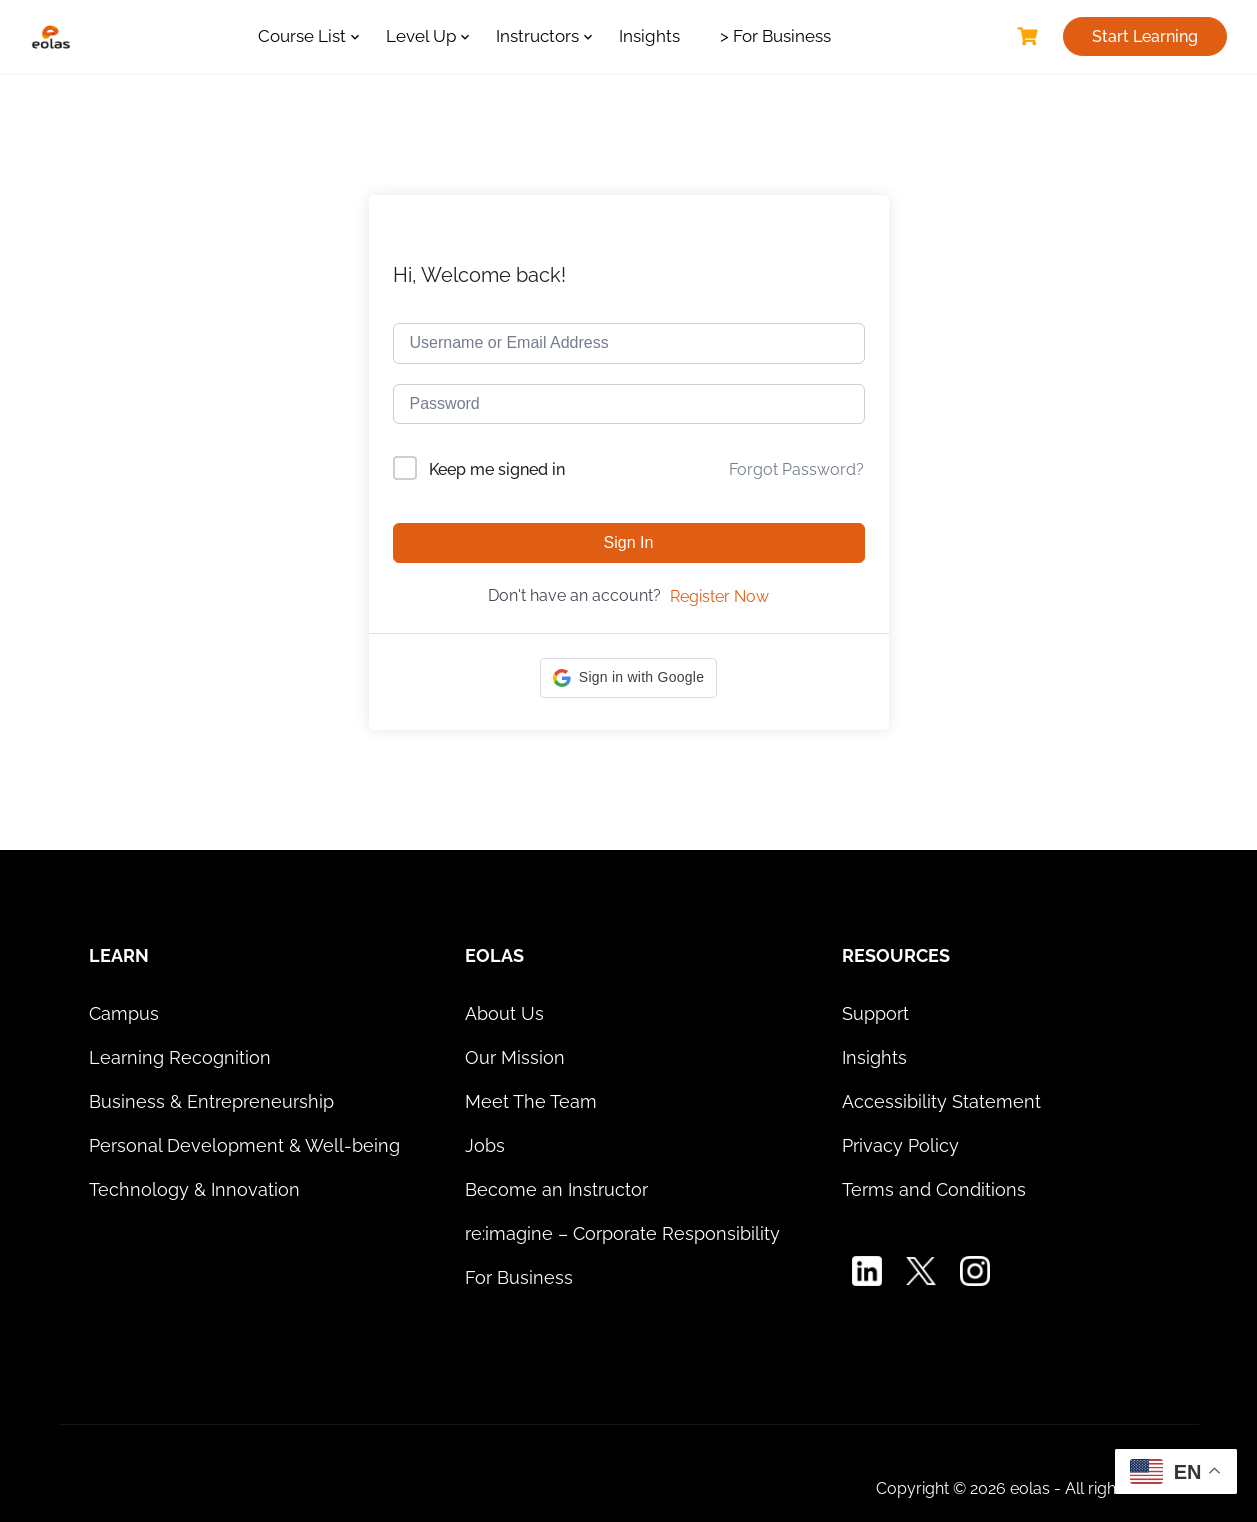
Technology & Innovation (194, 1189)
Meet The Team (531, 1101)
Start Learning (1145, 36)
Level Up (421, 36)
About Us (504, 1013)
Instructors (537, 36)
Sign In (629, 542)
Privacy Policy (900, 1145)
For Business (519, 1277)
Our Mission (515, 1057)
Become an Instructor (556, 1189)
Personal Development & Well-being (244, 1145)
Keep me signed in (497, 469)
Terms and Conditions (934, 1189)
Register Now (719, 596)
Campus (124, 1013)
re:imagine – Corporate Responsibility (622, 1233)
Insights (649, 36)
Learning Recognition (180, 1057)
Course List (302, 36)
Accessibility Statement (941, 1101)
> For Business (775, 36)
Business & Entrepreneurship (211, 1101)
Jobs (485, 1145)
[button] (628, 678)
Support (875, 1013)
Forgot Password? (796, 469)
